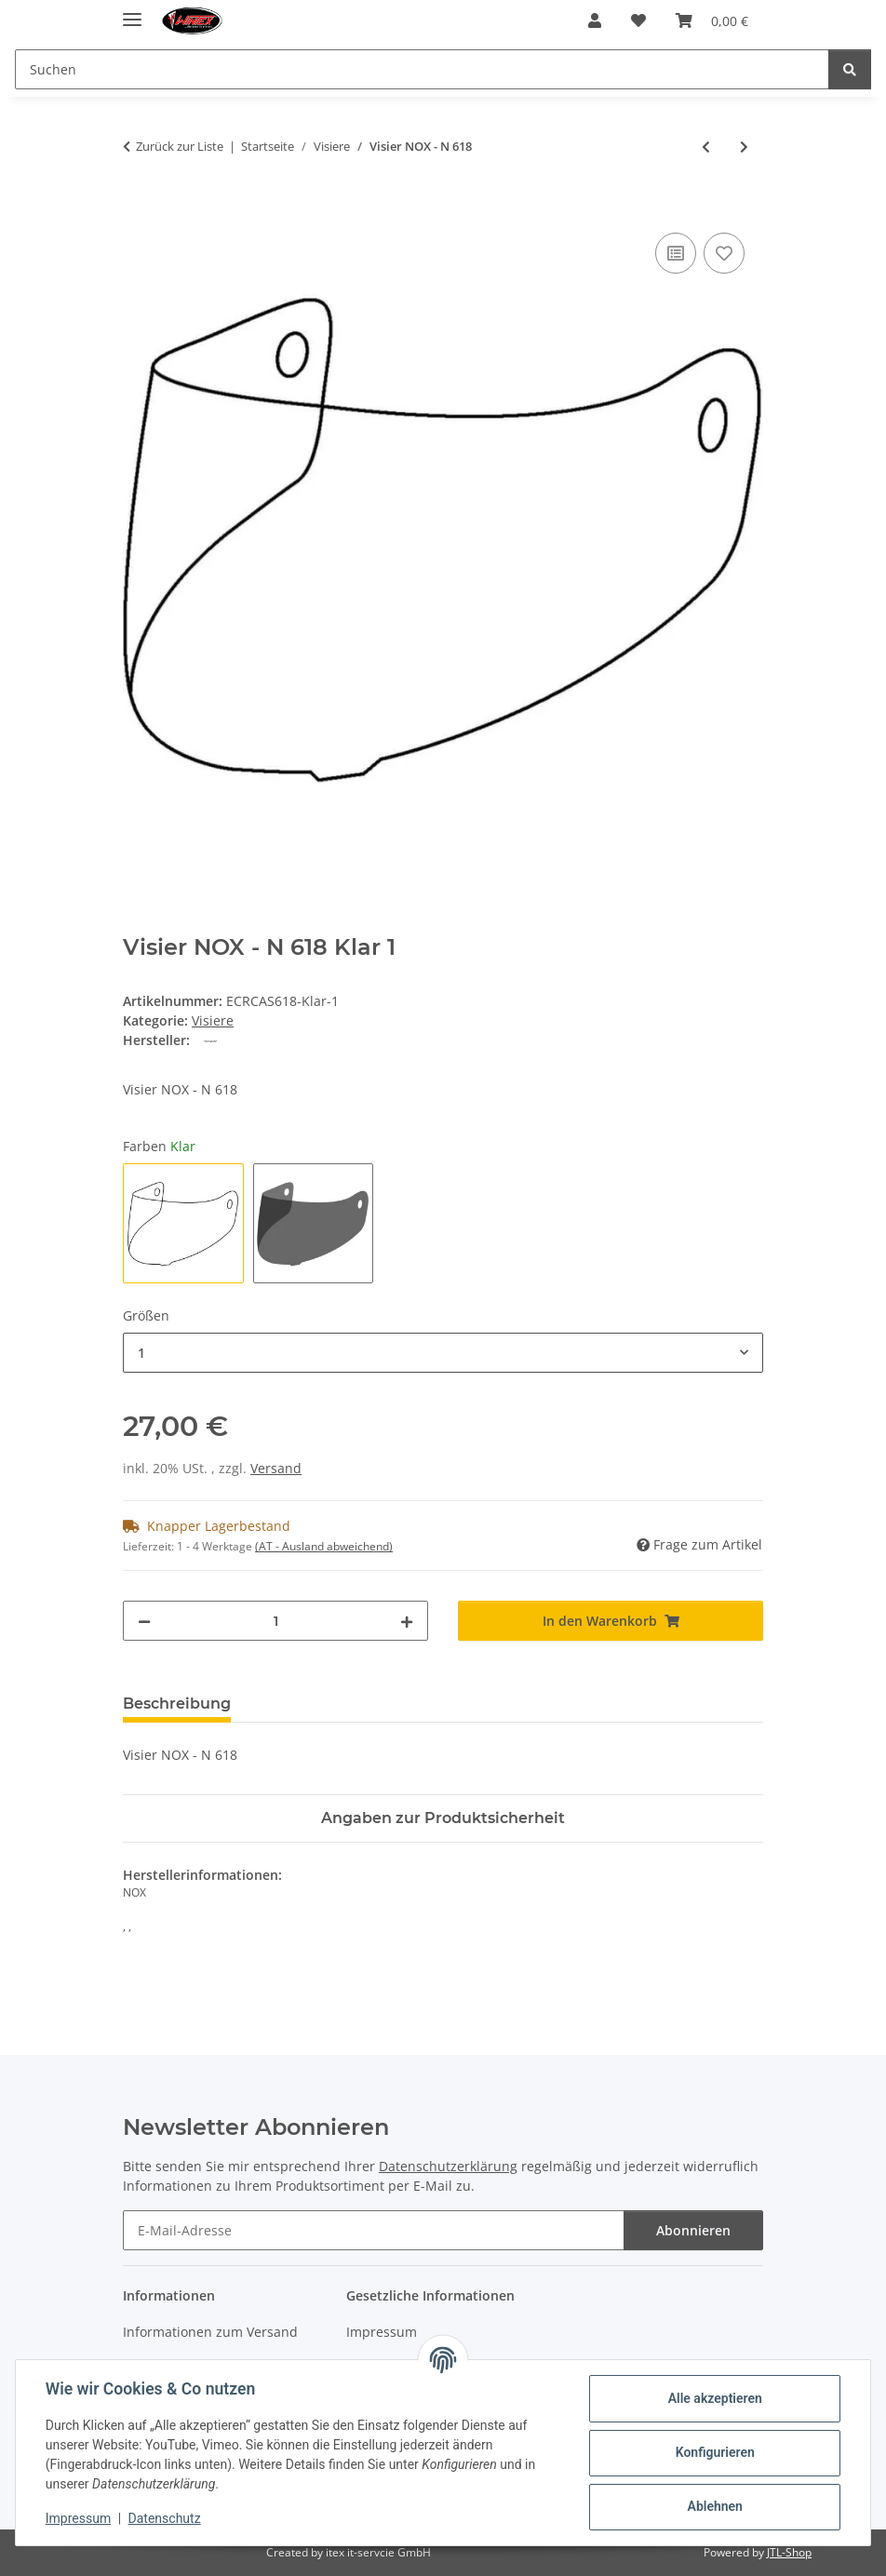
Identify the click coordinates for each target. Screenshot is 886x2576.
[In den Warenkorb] (138, 207)
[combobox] (443, 1353)
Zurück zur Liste (179, 146)
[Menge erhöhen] (406, 1621)
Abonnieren (693, 2230)
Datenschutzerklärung (448, 2166)
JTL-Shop (789, 2552)
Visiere (213, 1020)
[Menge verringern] (144, 1621)
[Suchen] (849, 69)
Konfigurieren (714, 2452)
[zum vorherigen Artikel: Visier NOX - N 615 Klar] (706, 147)
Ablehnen (714, 2506)
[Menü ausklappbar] (132, 11)
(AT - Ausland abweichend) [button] (324, 1546)
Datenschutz (164, 2518)
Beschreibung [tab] (177, 1703)
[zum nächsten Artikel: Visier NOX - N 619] (744, 147)
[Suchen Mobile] (422, 69)
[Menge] (275, 1621)
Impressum (78, 2518)
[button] (594, 20)
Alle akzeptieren (714, 2398)
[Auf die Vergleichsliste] (675, 253)
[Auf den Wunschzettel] (724, 253)
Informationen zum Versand (210, 2332)
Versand (276, 1468)
